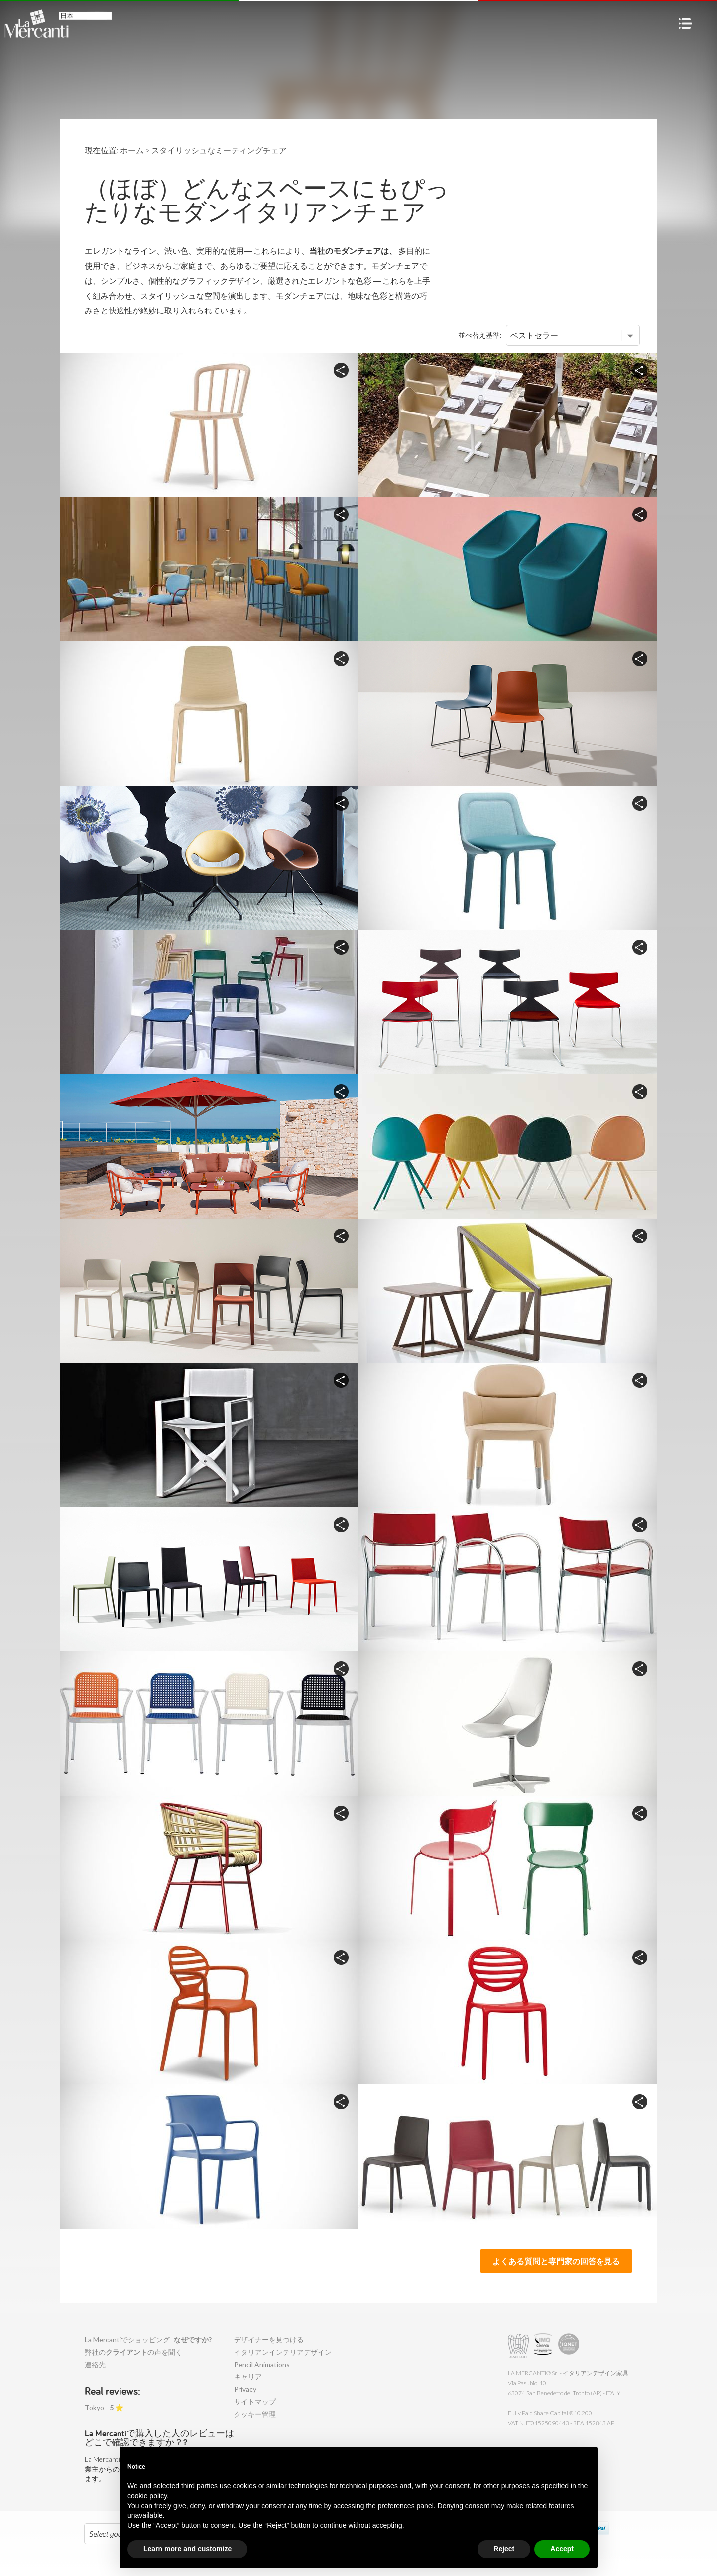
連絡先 (95, 2364)
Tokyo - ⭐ (104, 2407)
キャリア (248, 2376)
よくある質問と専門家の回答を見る (556, 2261)
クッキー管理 (255, 2414)
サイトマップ (255, 2401)
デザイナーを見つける (269, 2339)
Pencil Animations (262, 2364)
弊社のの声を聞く (133, 2352)
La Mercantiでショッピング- (148, 2339)
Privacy (245, 2389)
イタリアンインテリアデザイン (283, 2352)
